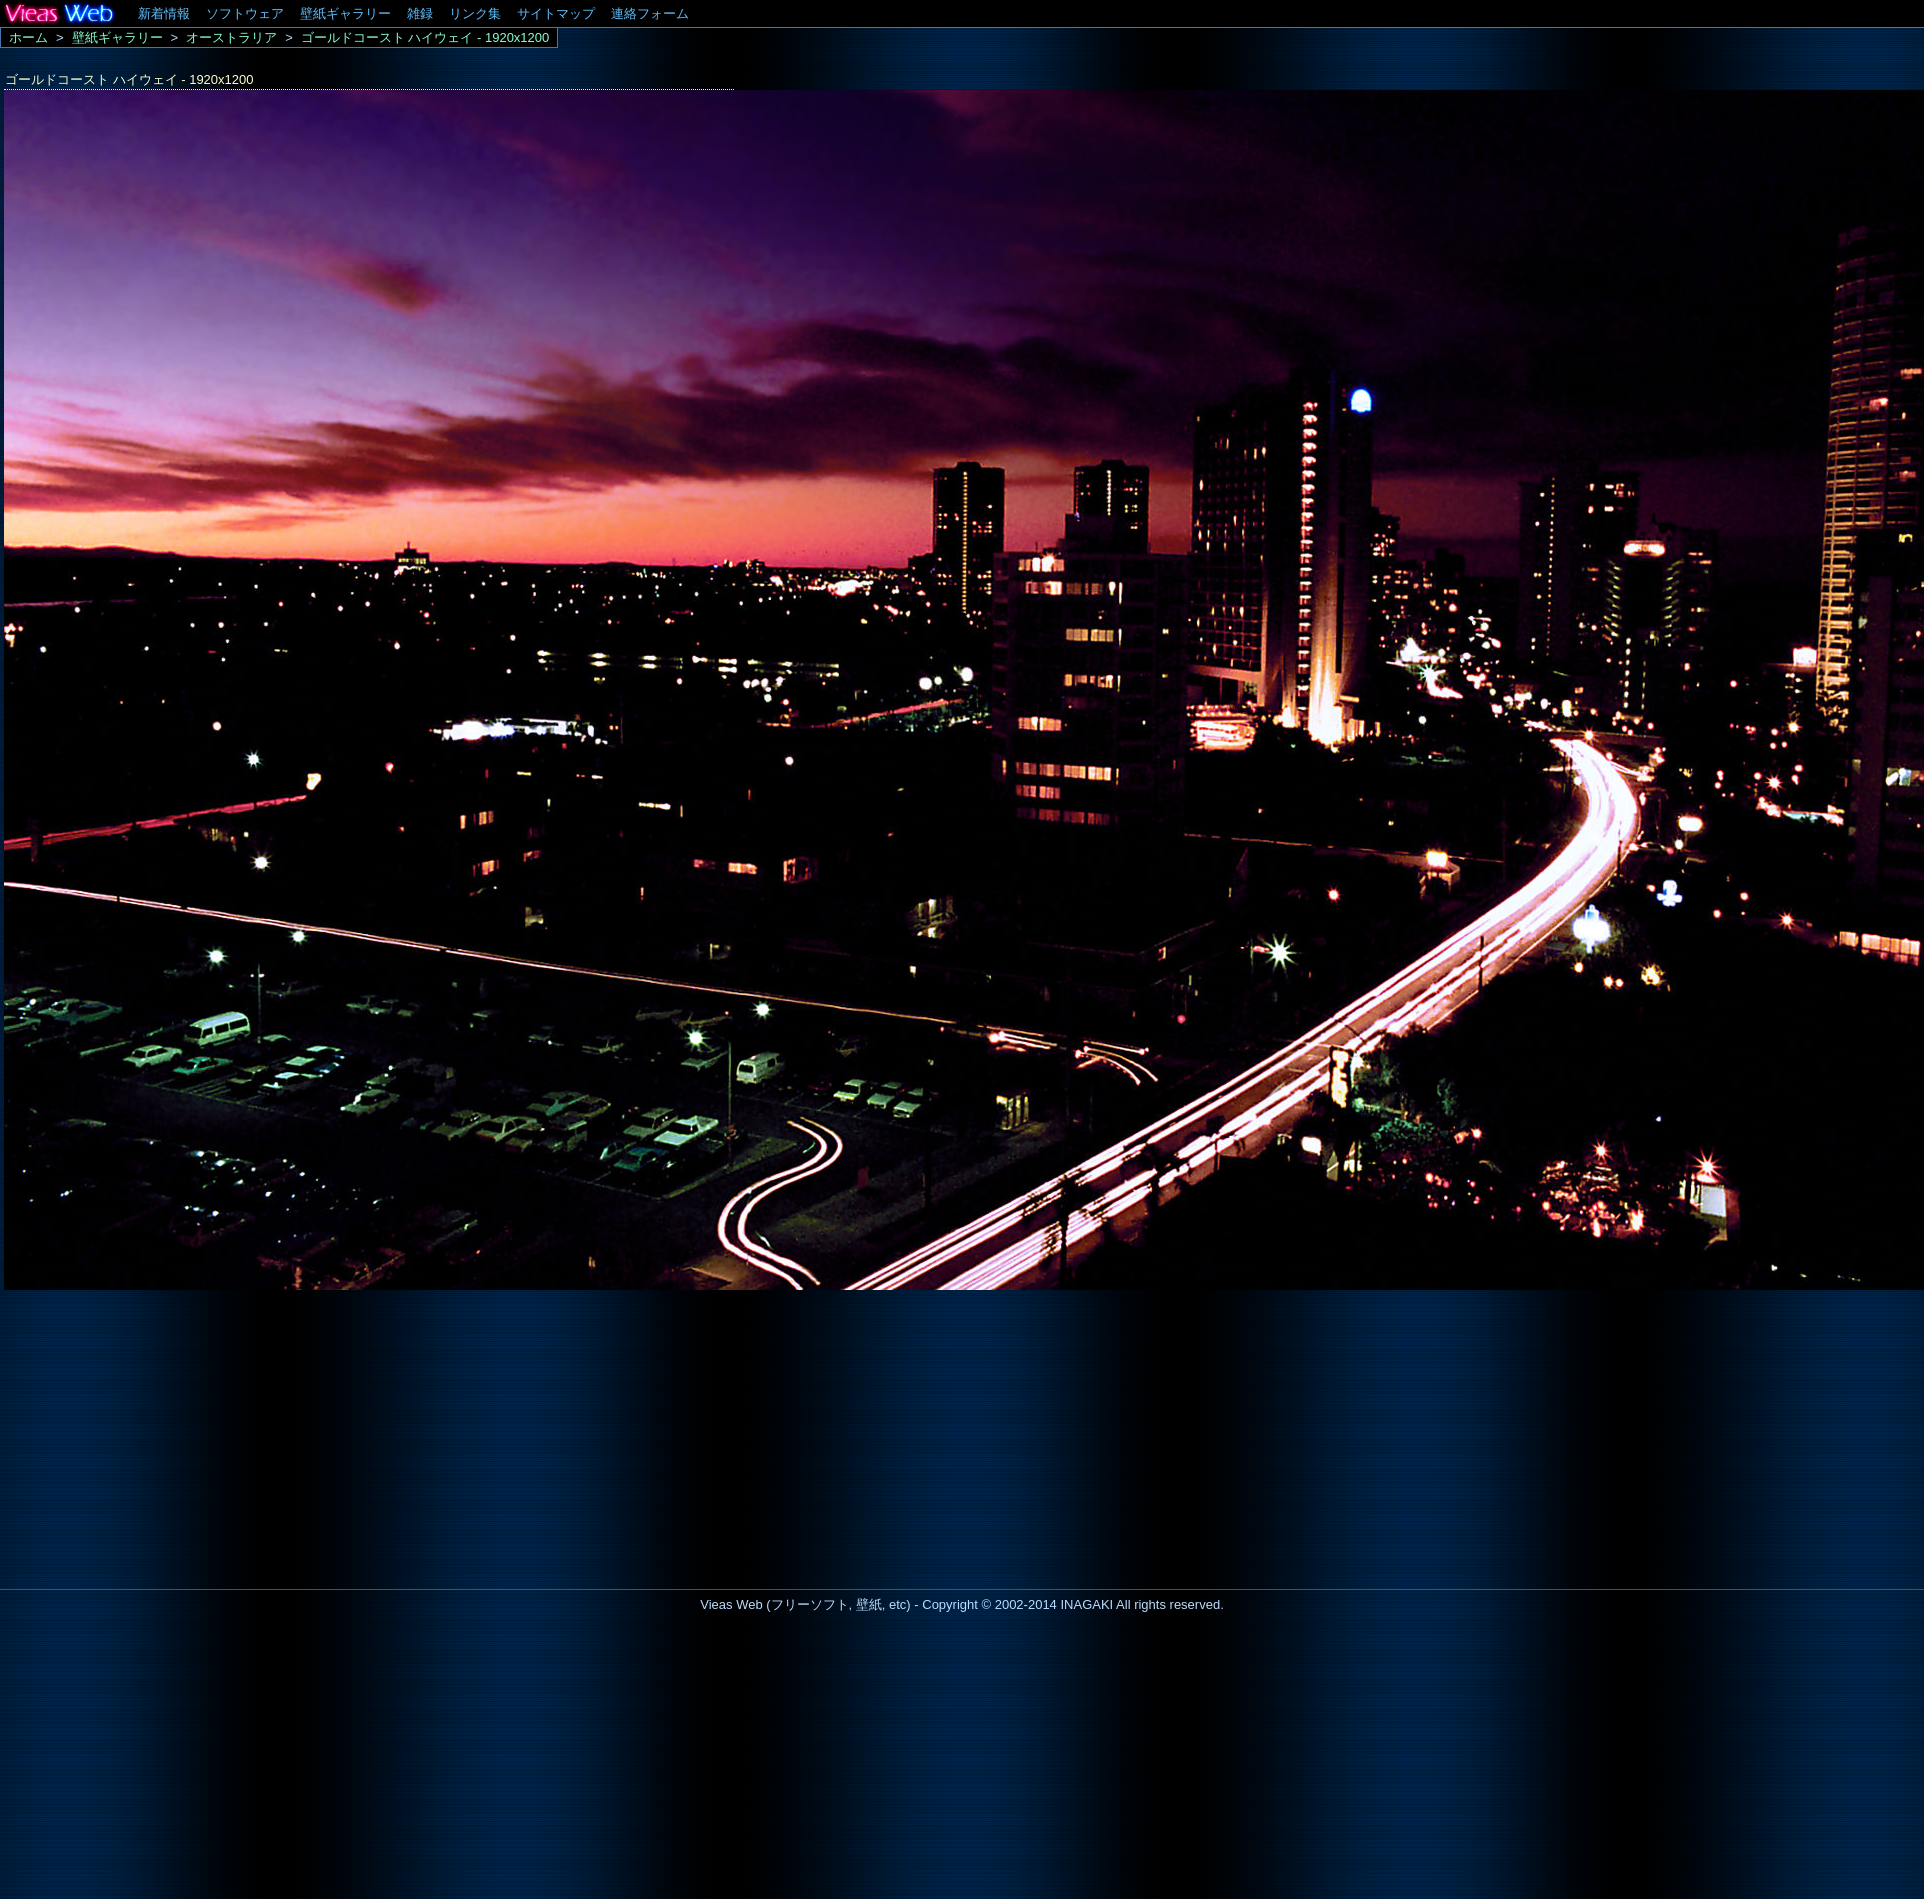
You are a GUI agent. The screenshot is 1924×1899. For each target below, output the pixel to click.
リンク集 (475, 13)
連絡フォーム (650, 13)
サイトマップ (556, 13)
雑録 (420, 13)
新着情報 (164, 13)
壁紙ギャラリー (345, 13)
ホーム (28, 37)
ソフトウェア (245, 13)
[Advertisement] (168, 1434)
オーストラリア (231, 37)
